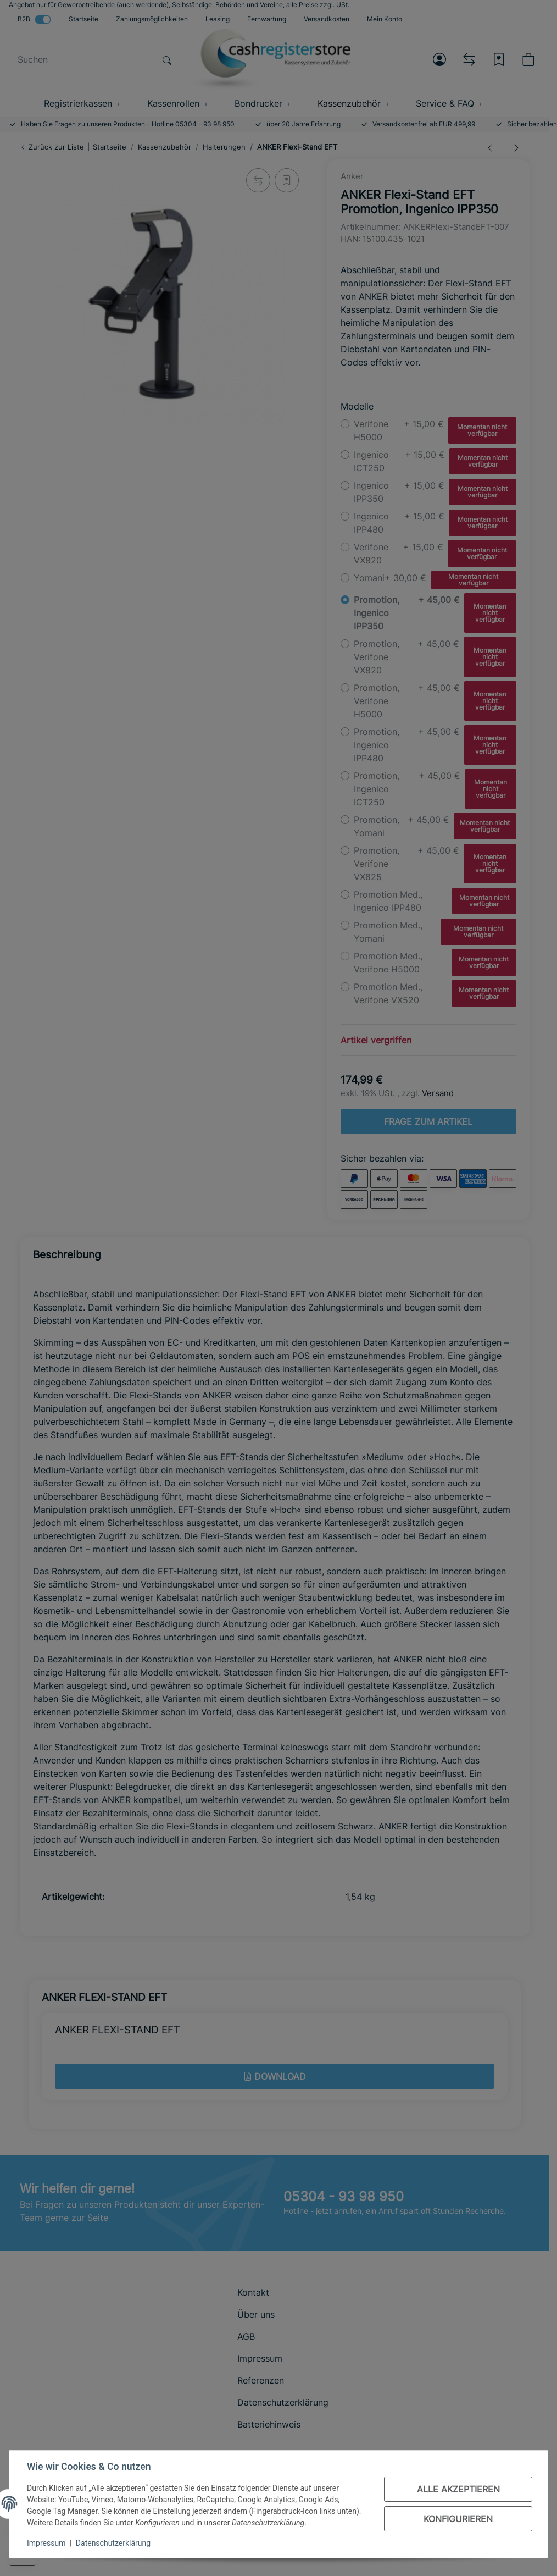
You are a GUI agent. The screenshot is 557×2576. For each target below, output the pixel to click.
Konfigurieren (458, 2518)
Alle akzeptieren (458, 2489)
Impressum (46, 2543)
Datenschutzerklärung (113, 2543)
